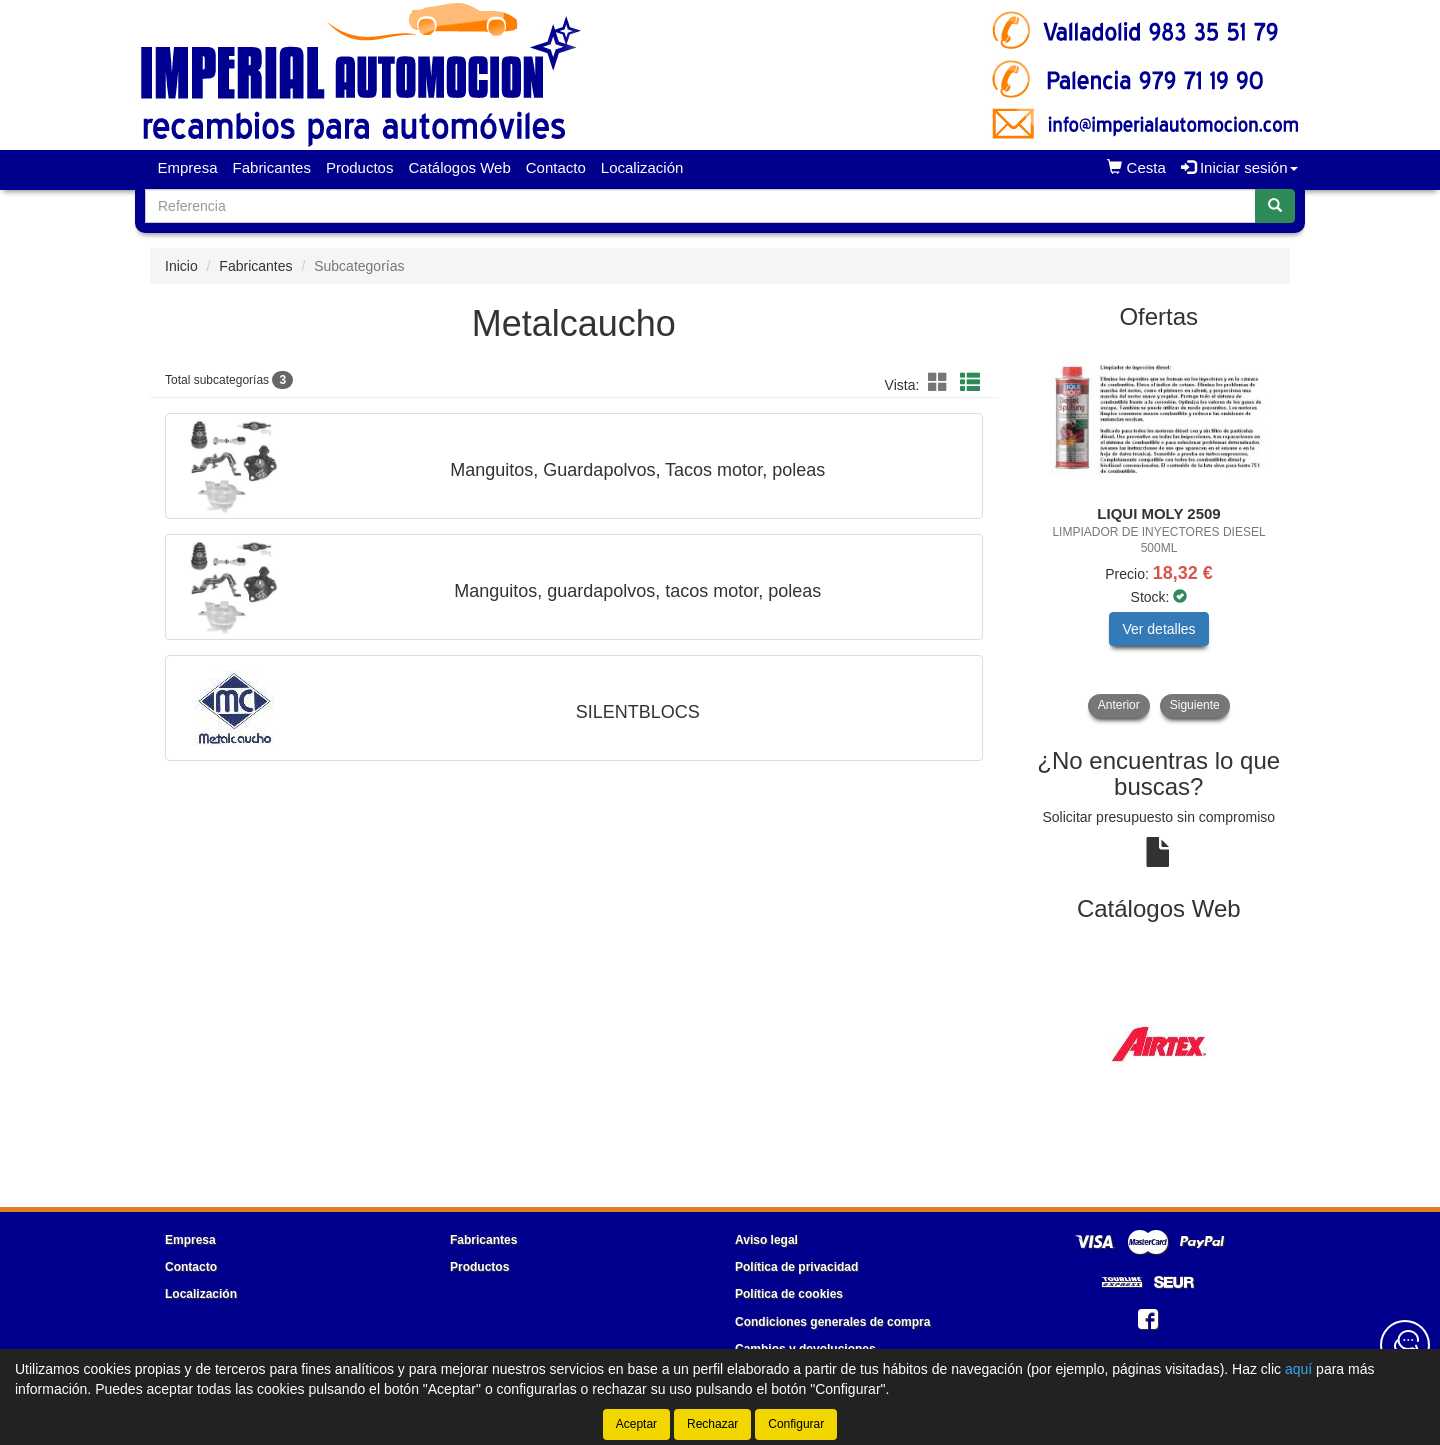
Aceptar (636, 1424)
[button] (941, 383)
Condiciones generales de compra (832, 1322)
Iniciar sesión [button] (1239, 167)
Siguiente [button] (1195, 705)
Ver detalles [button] (1158, 629)
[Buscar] (1275, 206)
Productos (360, 167)
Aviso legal (766, 1240)
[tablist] (1159, 531)
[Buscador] (700, 206)
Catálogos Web (459, 167)
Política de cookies (789, 1294)
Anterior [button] (1119, 705)
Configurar (796, 1424)
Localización (642, 167)
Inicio (181, 266)
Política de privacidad (796, 1267)
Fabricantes (272, 167)
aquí (1298, 1369)
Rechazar (712, 1424)
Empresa (188, 167)
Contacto (556, 167)
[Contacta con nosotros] (1405, 1345)
